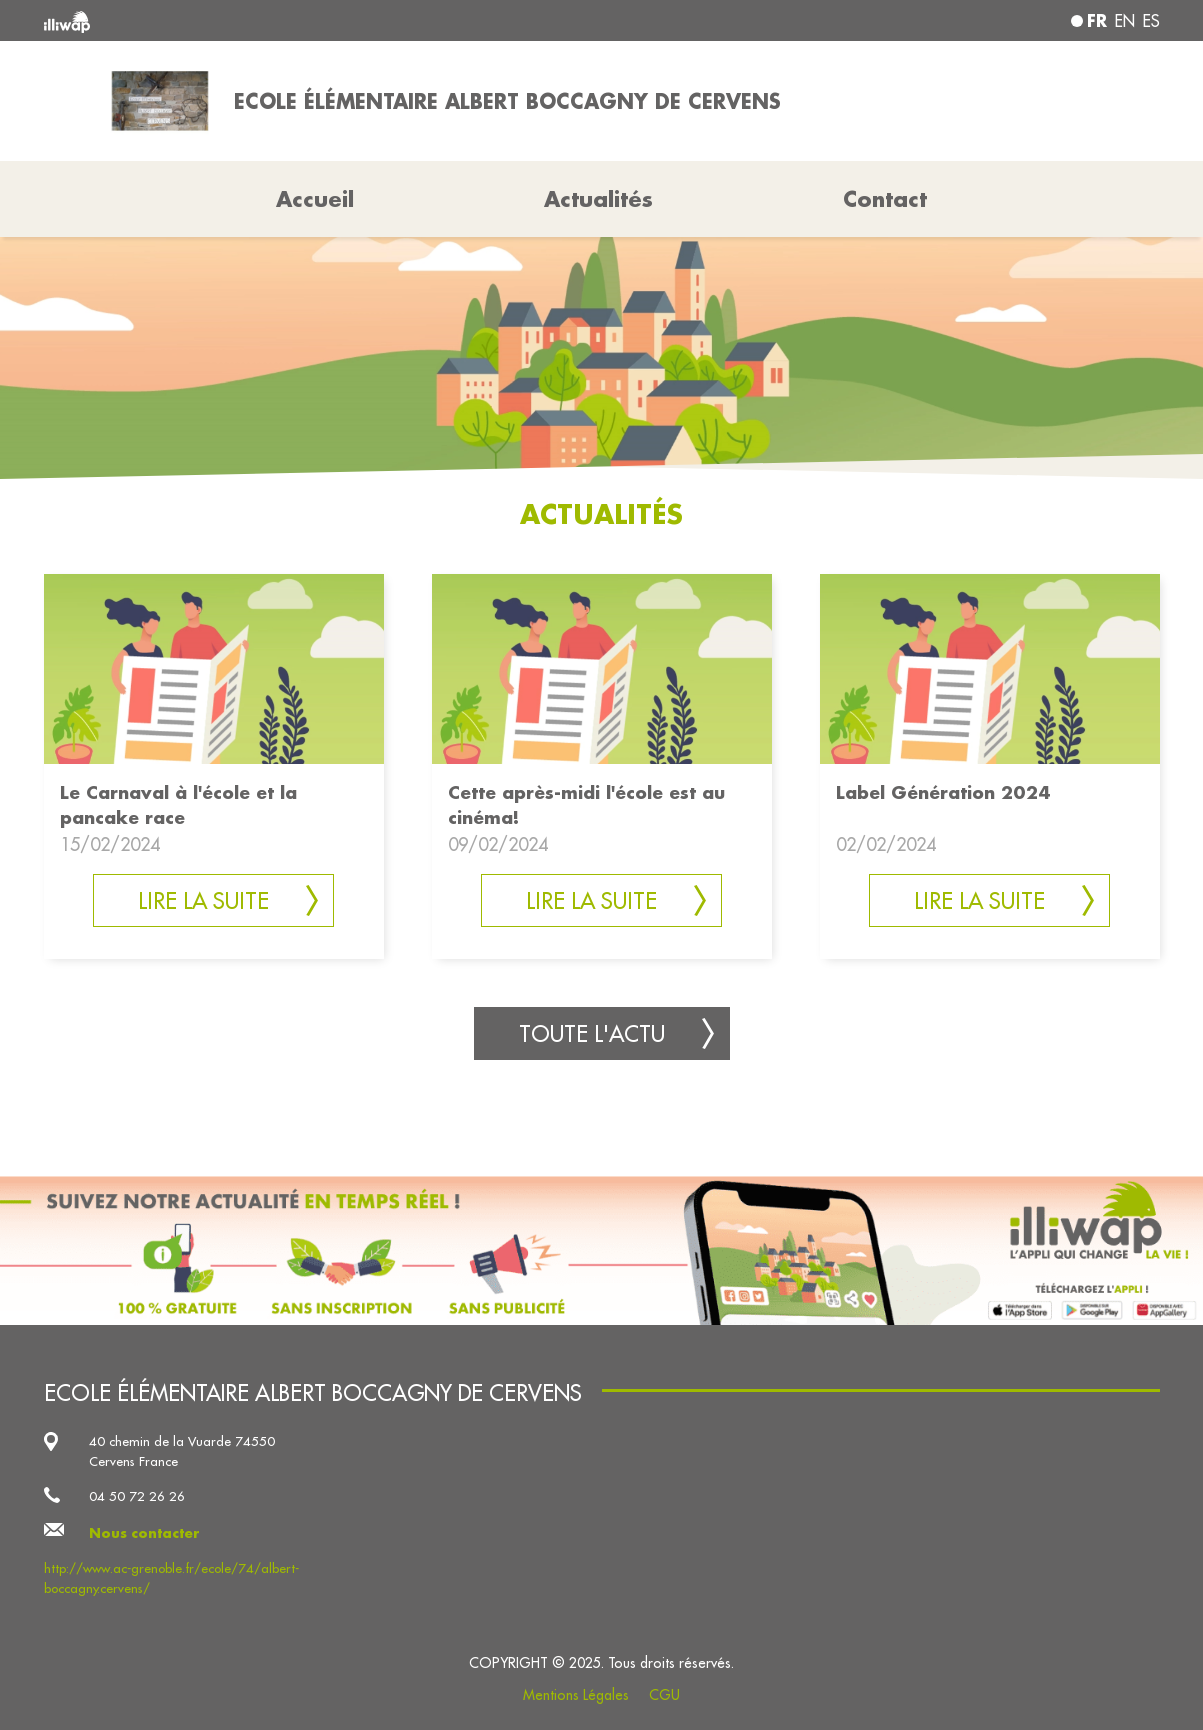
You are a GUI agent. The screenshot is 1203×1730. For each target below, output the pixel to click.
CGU (664, 1695)
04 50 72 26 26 (137, 1496)
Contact (885, 199)
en (1125, 21)
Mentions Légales (576, 1695)
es (1151, 21)
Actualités (598, 199)
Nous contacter (144, 1532)
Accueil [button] (315, 199)
